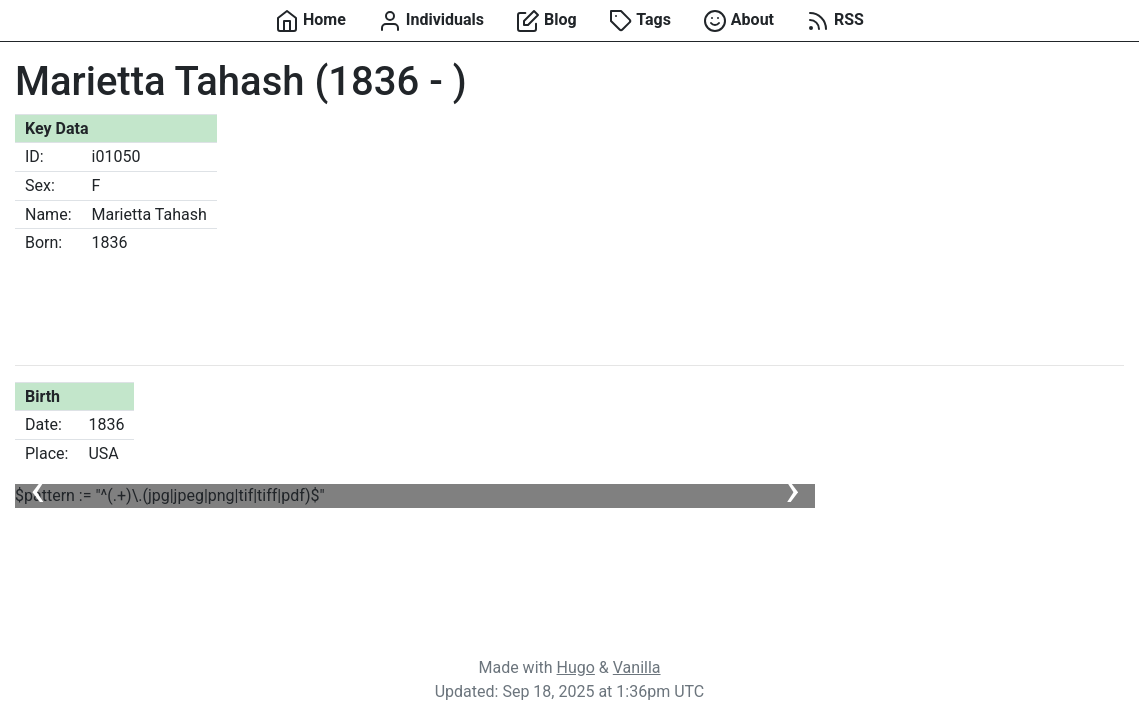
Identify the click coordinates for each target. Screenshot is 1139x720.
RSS (835, 21)
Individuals (431, 21)
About (738, 21)
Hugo (576, 667)
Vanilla (637, 667)
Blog (546, 21)
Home (310, 21)
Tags (640, 21)
